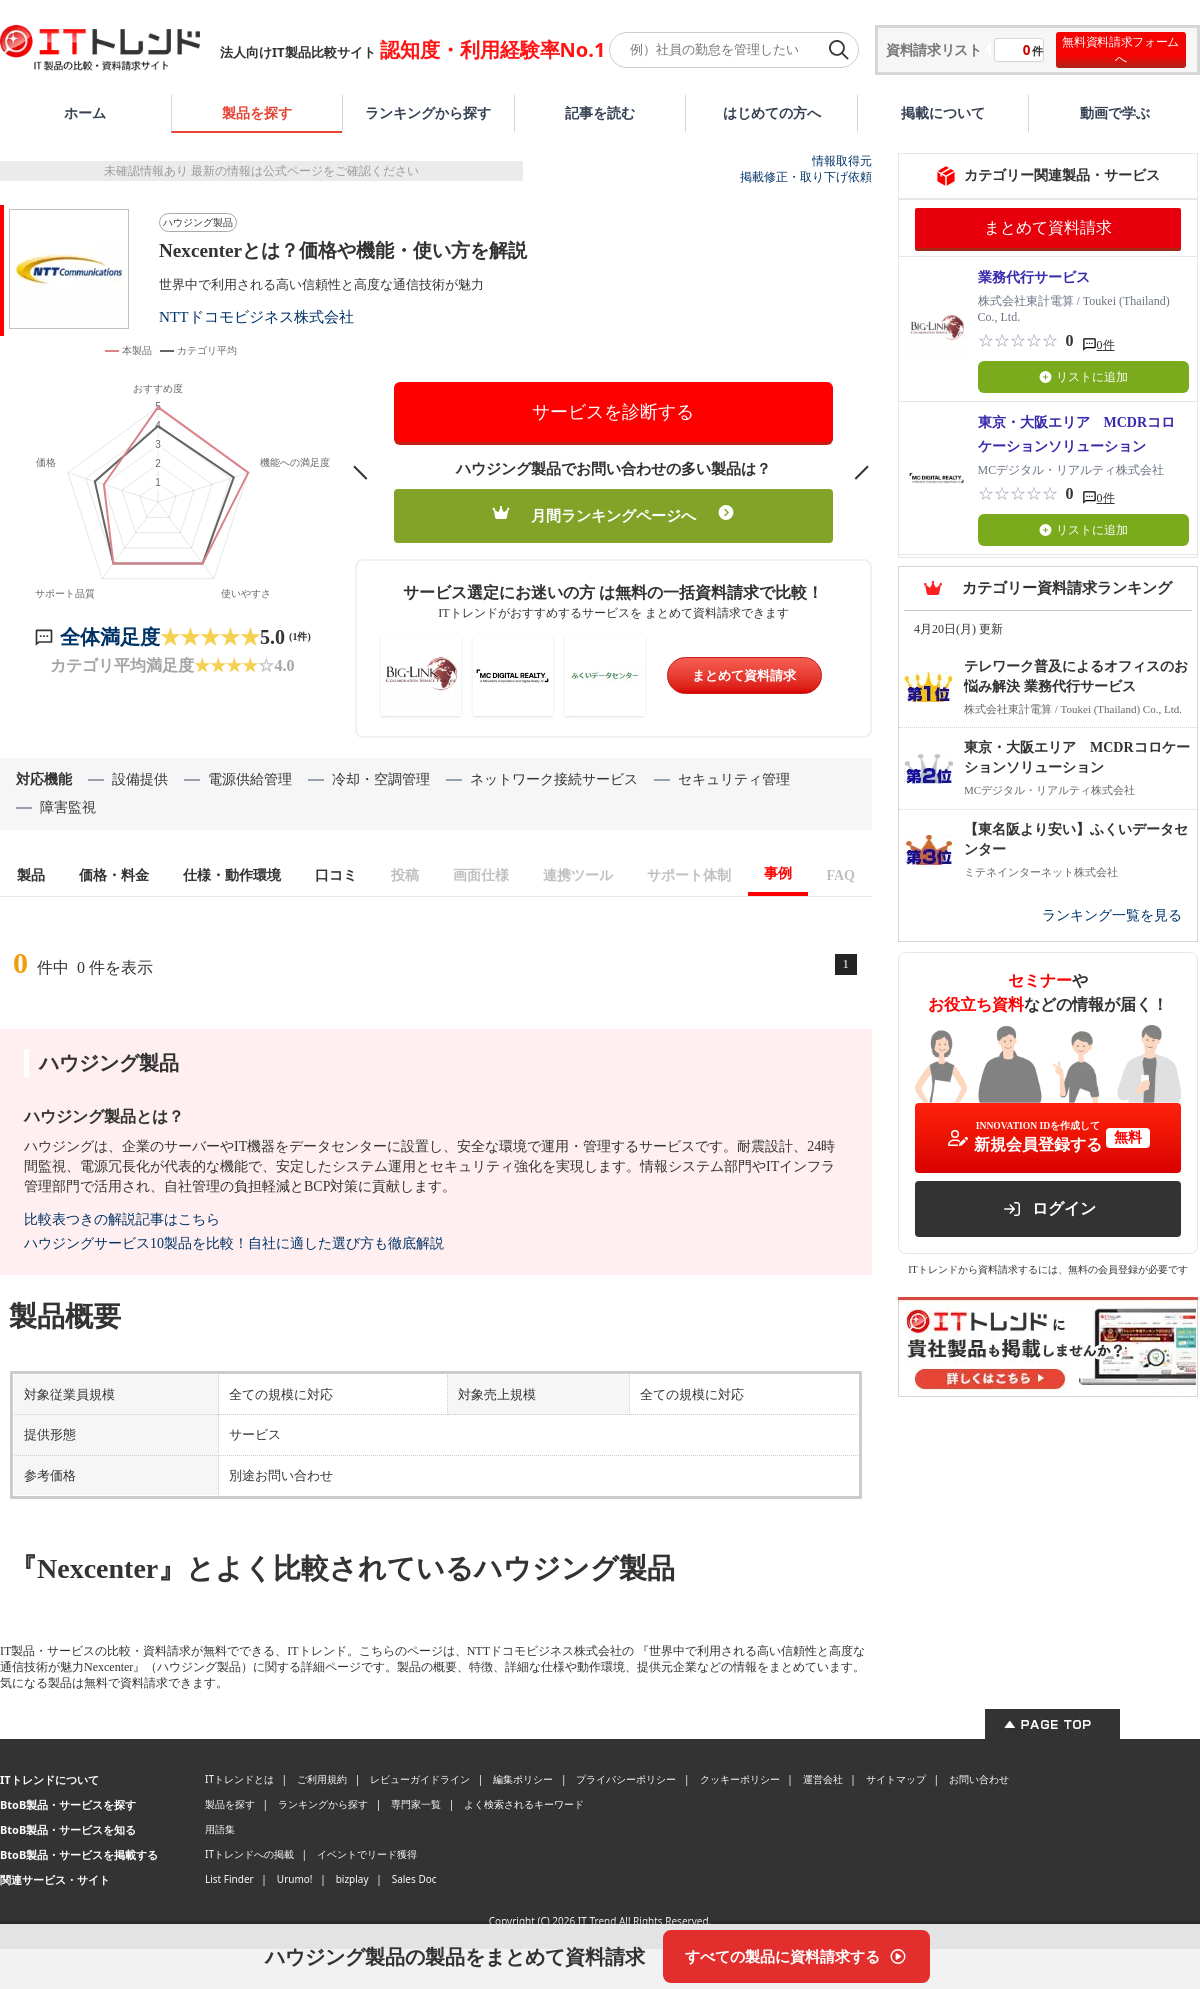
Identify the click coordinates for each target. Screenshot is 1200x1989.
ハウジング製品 (198, 222)
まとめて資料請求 (744, 675)
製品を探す (257, 112)
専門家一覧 (416, 1804)
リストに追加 (1083, 377)
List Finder (229, 1879)
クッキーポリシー (740, 1779)
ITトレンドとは (239, 1779)
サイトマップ (896, 1779)
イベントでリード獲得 (367, 1854)
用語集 (220, 1829)
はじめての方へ (772, 112)
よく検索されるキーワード (524, 1804)
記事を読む (600, 112)
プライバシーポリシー (626, 1779)
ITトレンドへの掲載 (249, 1854)
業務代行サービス (1034, 277)
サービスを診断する (613, 412)
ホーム (85, 112)
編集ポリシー (523, 1779)
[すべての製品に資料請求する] (796, 1956)
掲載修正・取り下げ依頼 (806, 177)
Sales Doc (414, 1879)
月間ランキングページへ (613, 514)
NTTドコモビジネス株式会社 (256, 316)
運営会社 (823, 1779)
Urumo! (295, 1879)
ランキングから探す (428, 112)
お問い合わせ (979, 1779)
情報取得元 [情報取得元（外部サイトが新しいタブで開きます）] (842, 161)
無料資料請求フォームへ (1120, 50)
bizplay (352, 1879)
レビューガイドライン (420, 1779)
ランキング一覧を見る (1112, 915)
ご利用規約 (322, 1779)
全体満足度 (110, 637)
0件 (1106, 345)
